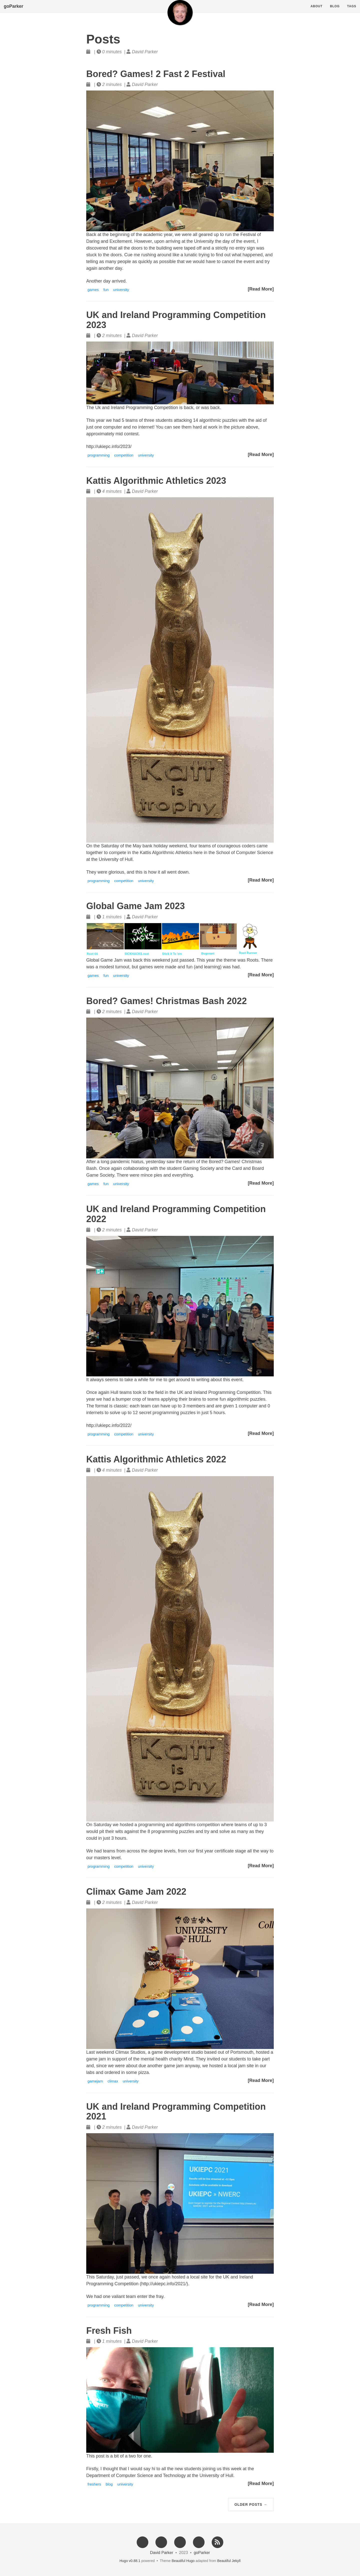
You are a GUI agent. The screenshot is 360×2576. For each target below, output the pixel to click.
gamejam (95, 2081)
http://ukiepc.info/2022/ (109, 1425)
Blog (335, 11)
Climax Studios (130, 2052)
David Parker (161, 2552)
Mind (188, 2058)
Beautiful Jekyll (228, 2561)
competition (124, 455)
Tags (351, 11)
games (93, 290)
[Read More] (261, 289)
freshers (94, 2484)
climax (113, 2081)
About (316, 11)
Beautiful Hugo (183, 2561)
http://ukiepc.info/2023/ (109, 446)
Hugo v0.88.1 (130, 2561)
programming (99, 455)
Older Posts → (250, 2504)
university (121, 290)
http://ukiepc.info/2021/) (164, 2283)
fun (105, 290)
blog (109, 2484)
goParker (13, 11)
